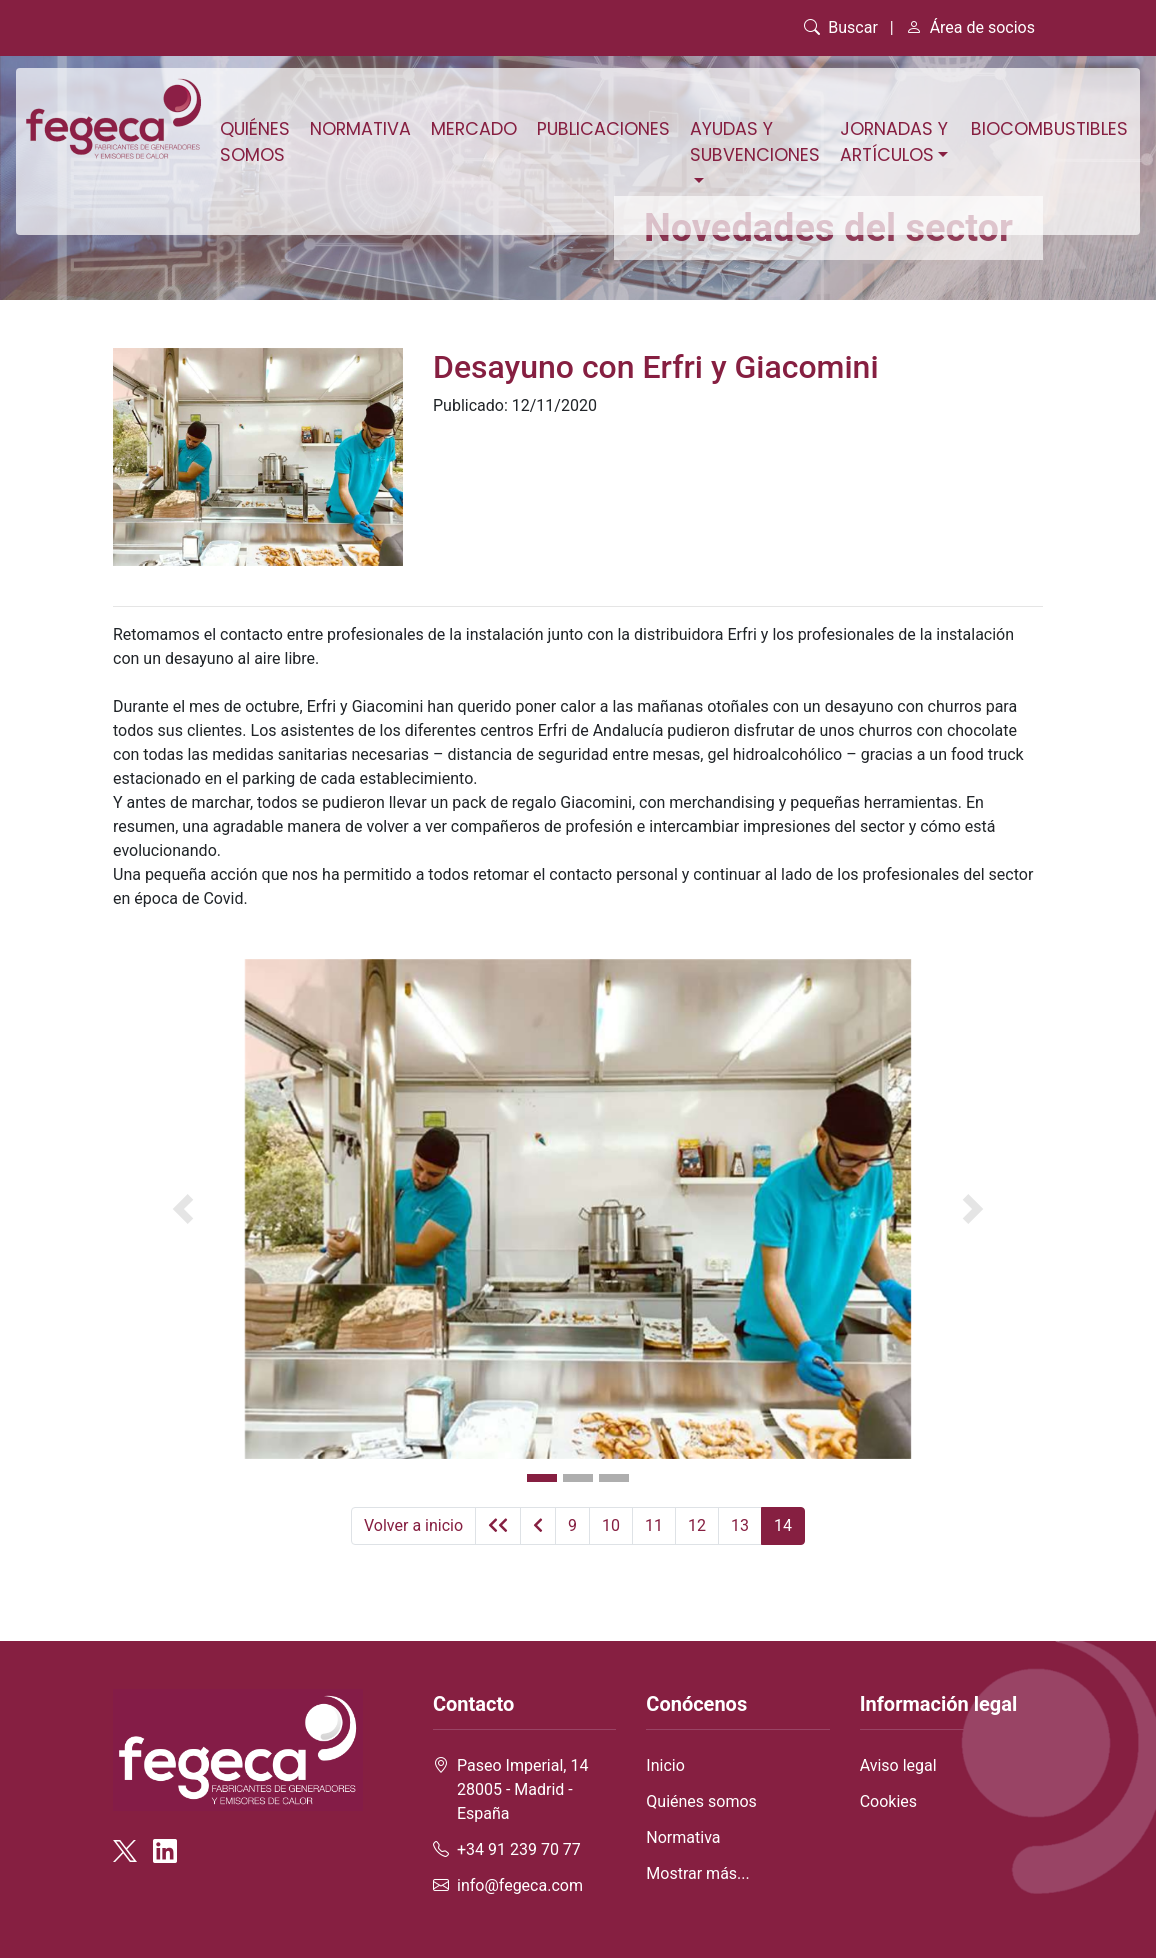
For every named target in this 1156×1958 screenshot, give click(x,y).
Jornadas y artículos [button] (894, 142)
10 (611, 1525)
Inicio (665, 1765)
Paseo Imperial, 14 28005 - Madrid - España (522, 1789)
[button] (183, 1209)
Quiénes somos (255, 142)
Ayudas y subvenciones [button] (755, 142)
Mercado (474, 129)
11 (654, 1525)
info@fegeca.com (520, 1885)
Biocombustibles (1049, 129)
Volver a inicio (413, 1525)
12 (697, 1525)
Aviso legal (898, 1765)
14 (783, 1525)
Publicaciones (603, 129)
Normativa (360, 129)
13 (740, 1525)
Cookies (888, 1801)
